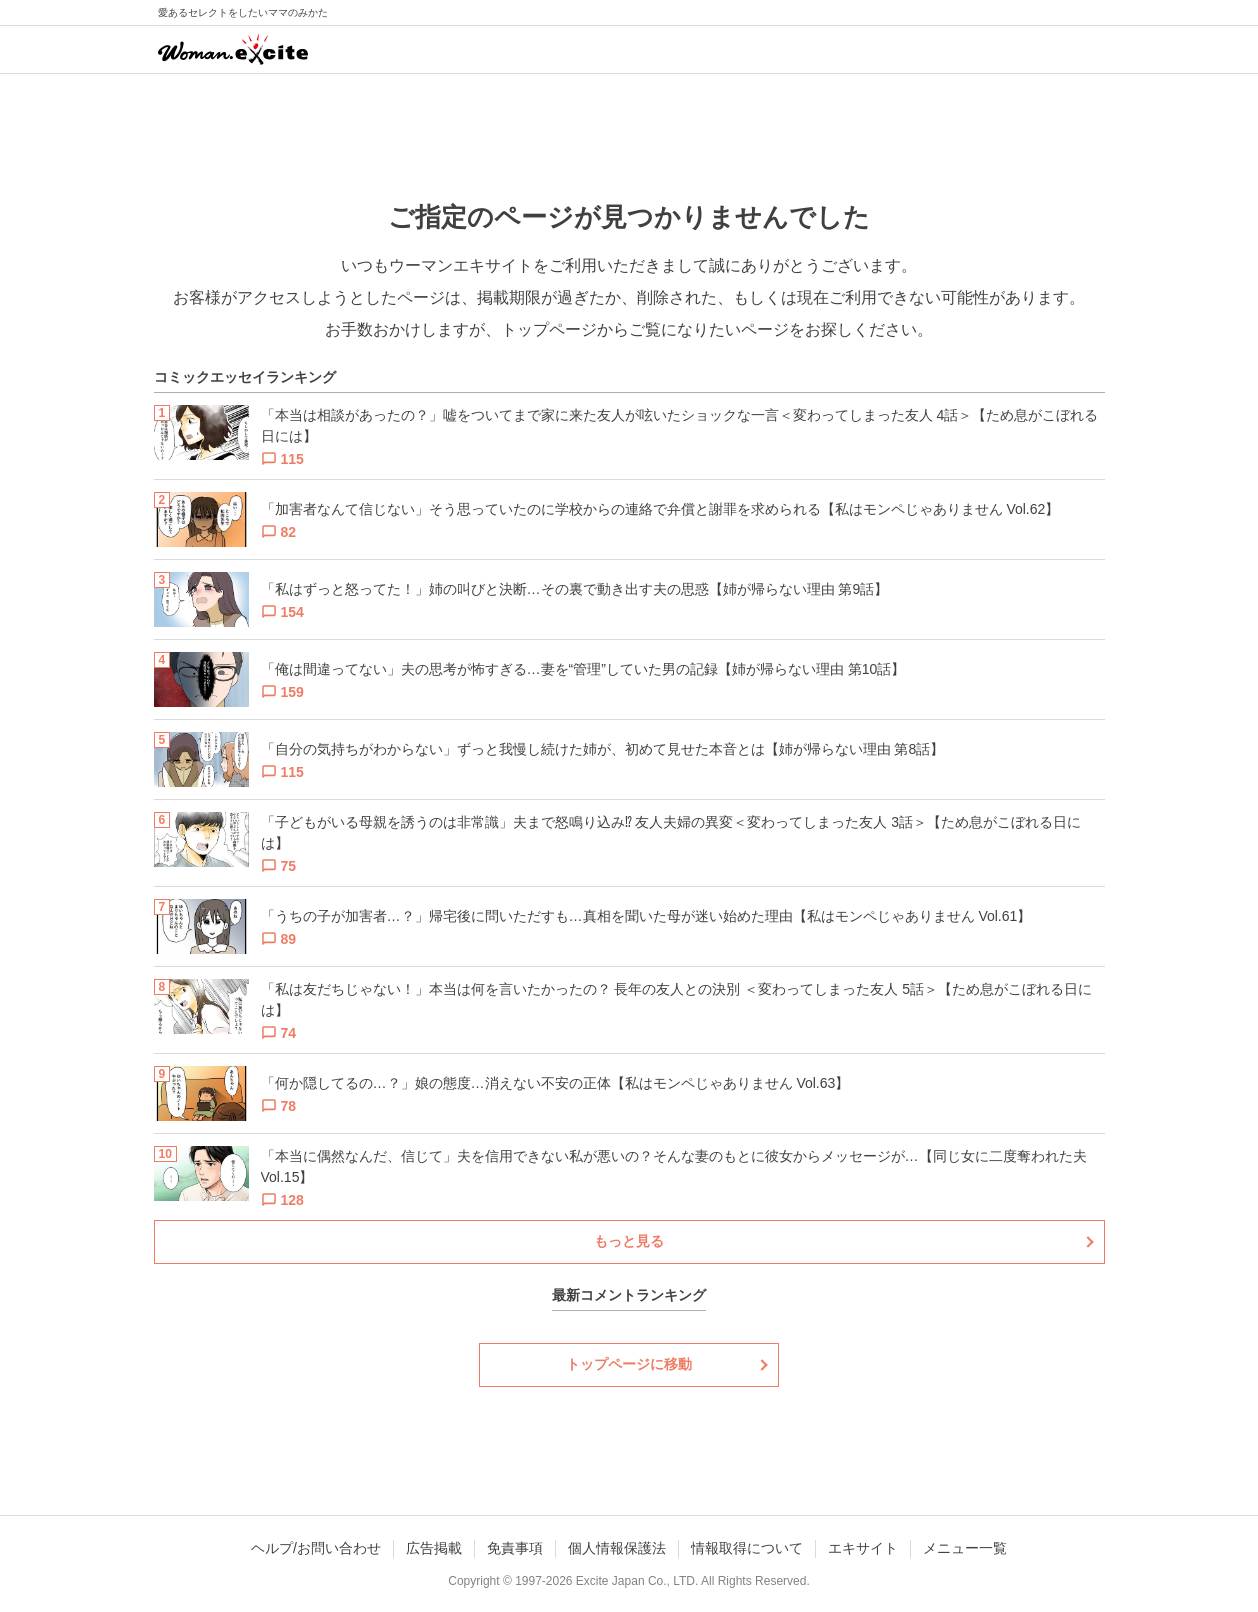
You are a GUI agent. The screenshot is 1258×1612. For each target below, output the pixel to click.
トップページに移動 (629, 1364)
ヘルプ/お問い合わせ (316, 1548)
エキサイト (863, 1548)
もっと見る (629, 1241)
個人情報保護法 (617, 1548)
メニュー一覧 (965, 1548)
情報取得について (747, 1548)
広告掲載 (434, 1548)
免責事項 (515, 1548)
